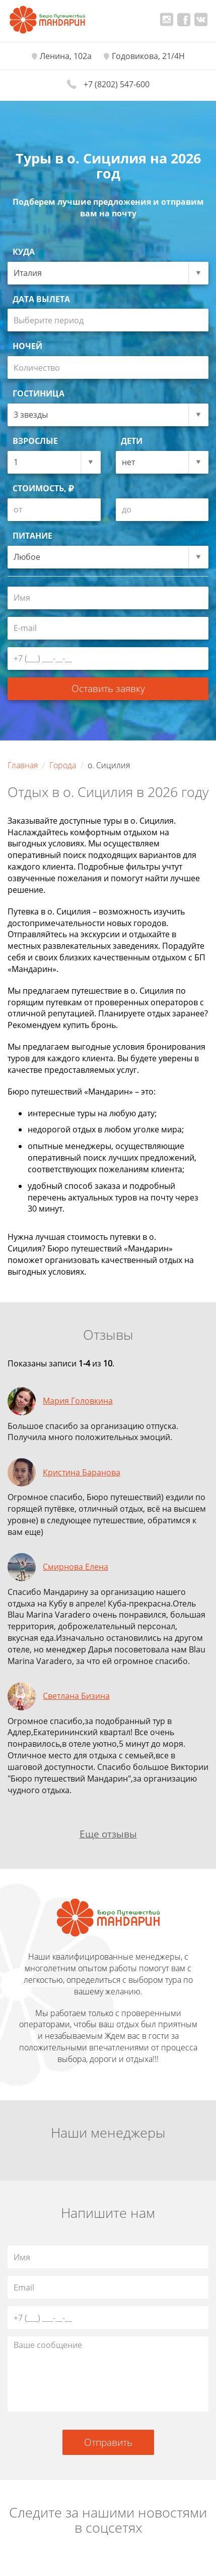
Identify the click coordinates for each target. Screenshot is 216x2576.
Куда (24, 251)
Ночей (27, 346)
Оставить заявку (108, 688)
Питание (32, 535)
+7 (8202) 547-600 (117, 84)
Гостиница (38, 393)
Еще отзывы (108, 1834)
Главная (23, 765)
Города (62, 765)
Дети (131, 440)
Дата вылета (41, 299)
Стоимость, (43, 488)
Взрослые (35, 440)
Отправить (108, 2442)
